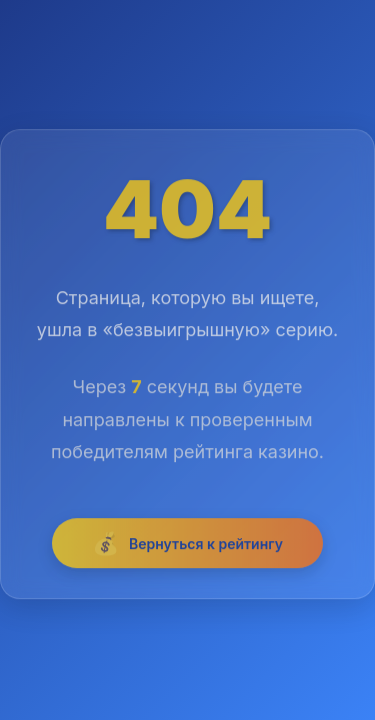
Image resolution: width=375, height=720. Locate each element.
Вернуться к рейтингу (187, 546)
